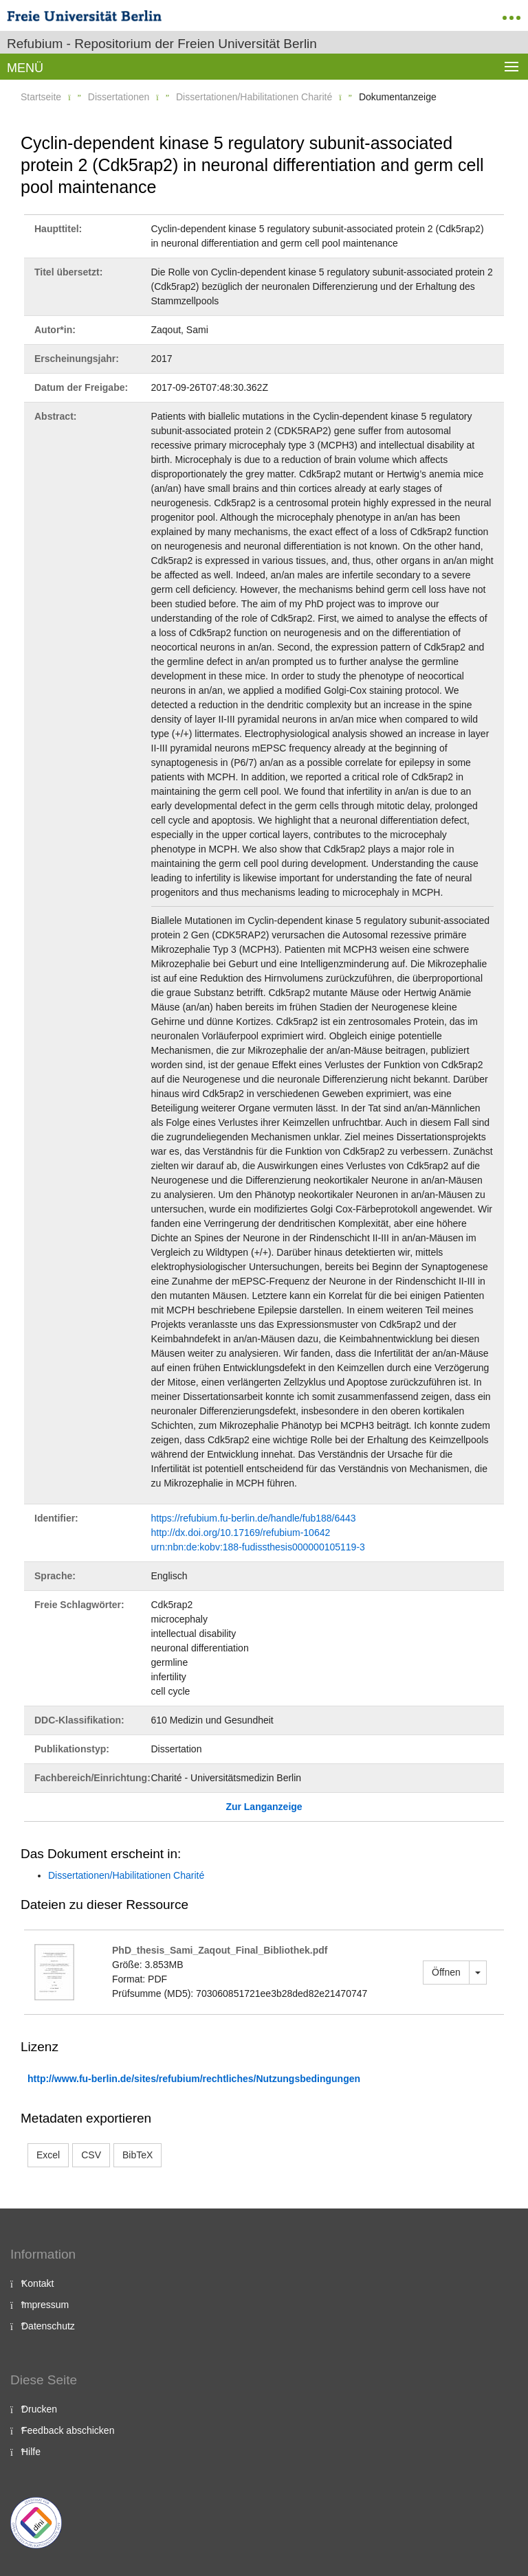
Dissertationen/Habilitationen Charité (254, 96)
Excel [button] (48, 2154)
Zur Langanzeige (264, 1806)
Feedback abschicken (67, 2430)
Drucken (39, 2409)
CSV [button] (91, 2154)
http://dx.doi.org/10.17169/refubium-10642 (241, 1532)
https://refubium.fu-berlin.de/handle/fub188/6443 (253, 1518)
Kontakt (37, 2283)
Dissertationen (119, 96)
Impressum (45, 2304)
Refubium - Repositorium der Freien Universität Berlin (162, 43)
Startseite (41, 96)
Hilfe (31, 2451)
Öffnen (446, 1972)
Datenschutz (48, 2325)
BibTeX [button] (137, 2154)
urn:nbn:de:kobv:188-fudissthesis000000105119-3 (258, 1546)
